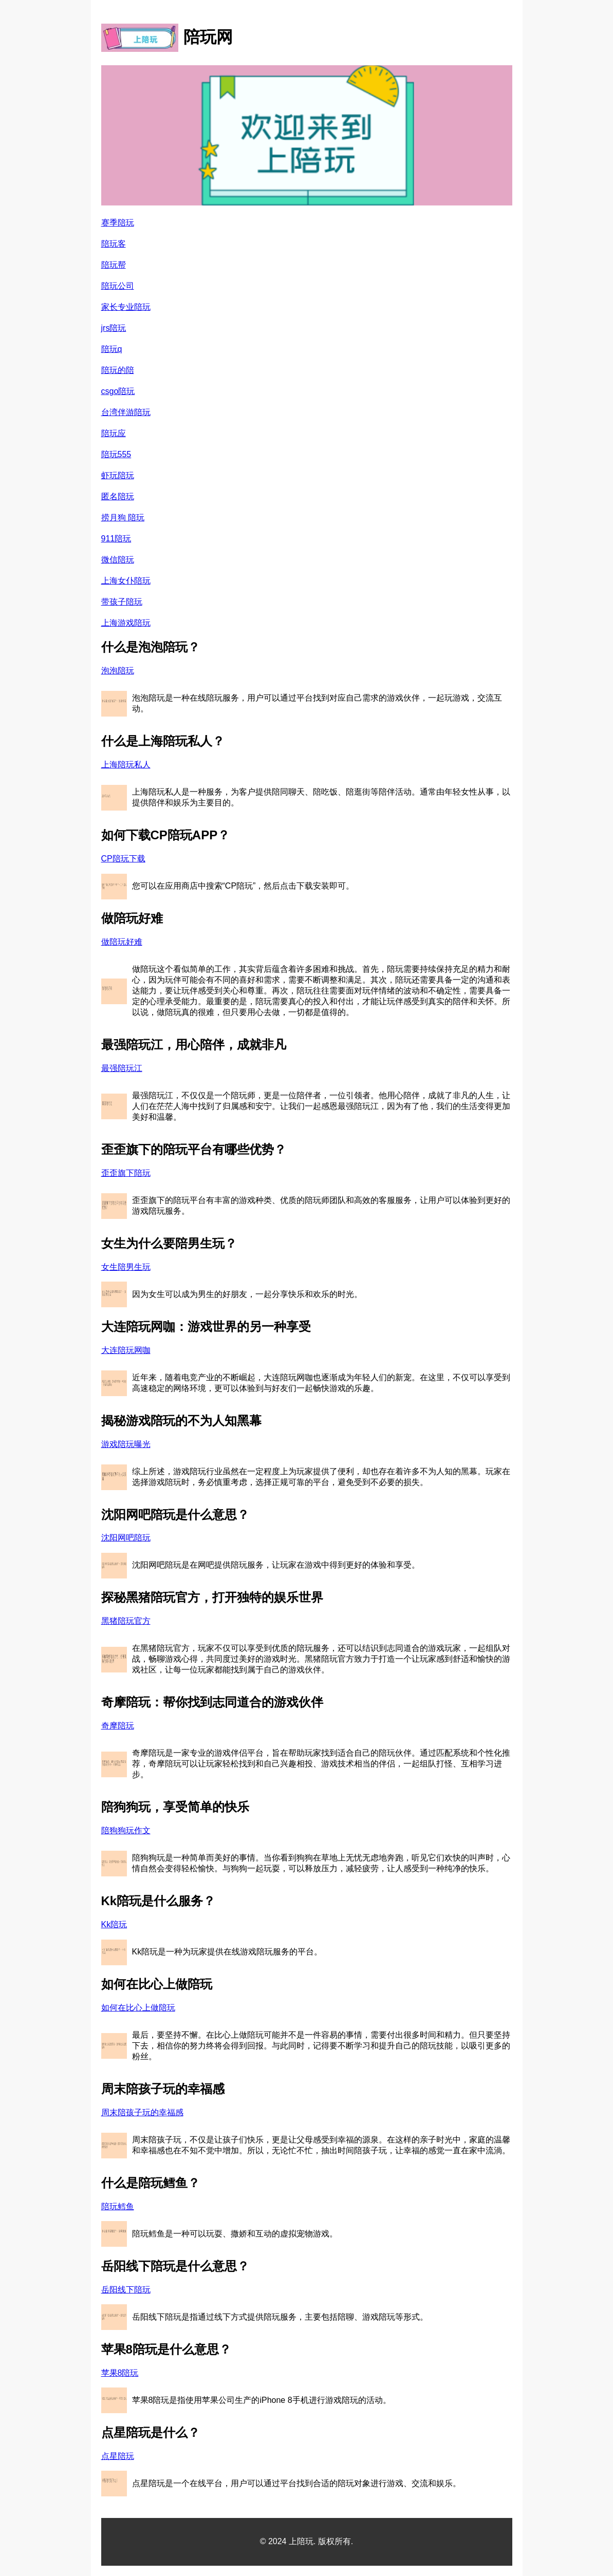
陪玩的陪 (117, 370)
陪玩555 (116, 454)
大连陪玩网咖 (126, 1350)
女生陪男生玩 (126, 1267)
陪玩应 (113, 433)
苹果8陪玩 (120, 2372)
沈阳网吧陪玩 (126, 1537)
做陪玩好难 (121, 941)
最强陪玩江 (121, 1068)
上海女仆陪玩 (126, 580)
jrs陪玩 (113, 328)
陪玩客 (113, 243)
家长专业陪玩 (126, 307)
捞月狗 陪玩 (122, 517)
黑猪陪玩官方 (126, 1620)
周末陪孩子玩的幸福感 (142, 2112)
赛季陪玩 (117, 222)
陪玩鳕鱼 (117, 2206)
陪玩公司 (117, 285)
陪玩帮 (113, 264)
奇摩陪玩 (117, 1725)
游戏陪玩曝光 (126, 1444)
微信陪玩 (117, 559)
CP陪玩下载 (123, 858)
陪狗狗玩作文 (126, 1830)
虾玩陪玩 (117, 475)
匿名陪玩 (117, 496)
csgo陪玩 (118, 391)
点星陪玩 (117, 2456)
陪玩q (111, 349)
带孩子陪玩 (121, 601)
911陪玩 (116, 538)
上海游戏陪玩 (126, 622)
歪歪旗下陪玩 (126, 1173)
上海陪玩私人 (126, 764)
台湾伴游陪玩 (126, 412)
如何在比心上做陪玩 (138, 2007)
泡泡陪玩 (117, 670)
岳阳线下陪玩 (126, 2289)
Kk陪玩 (114, 1924)
